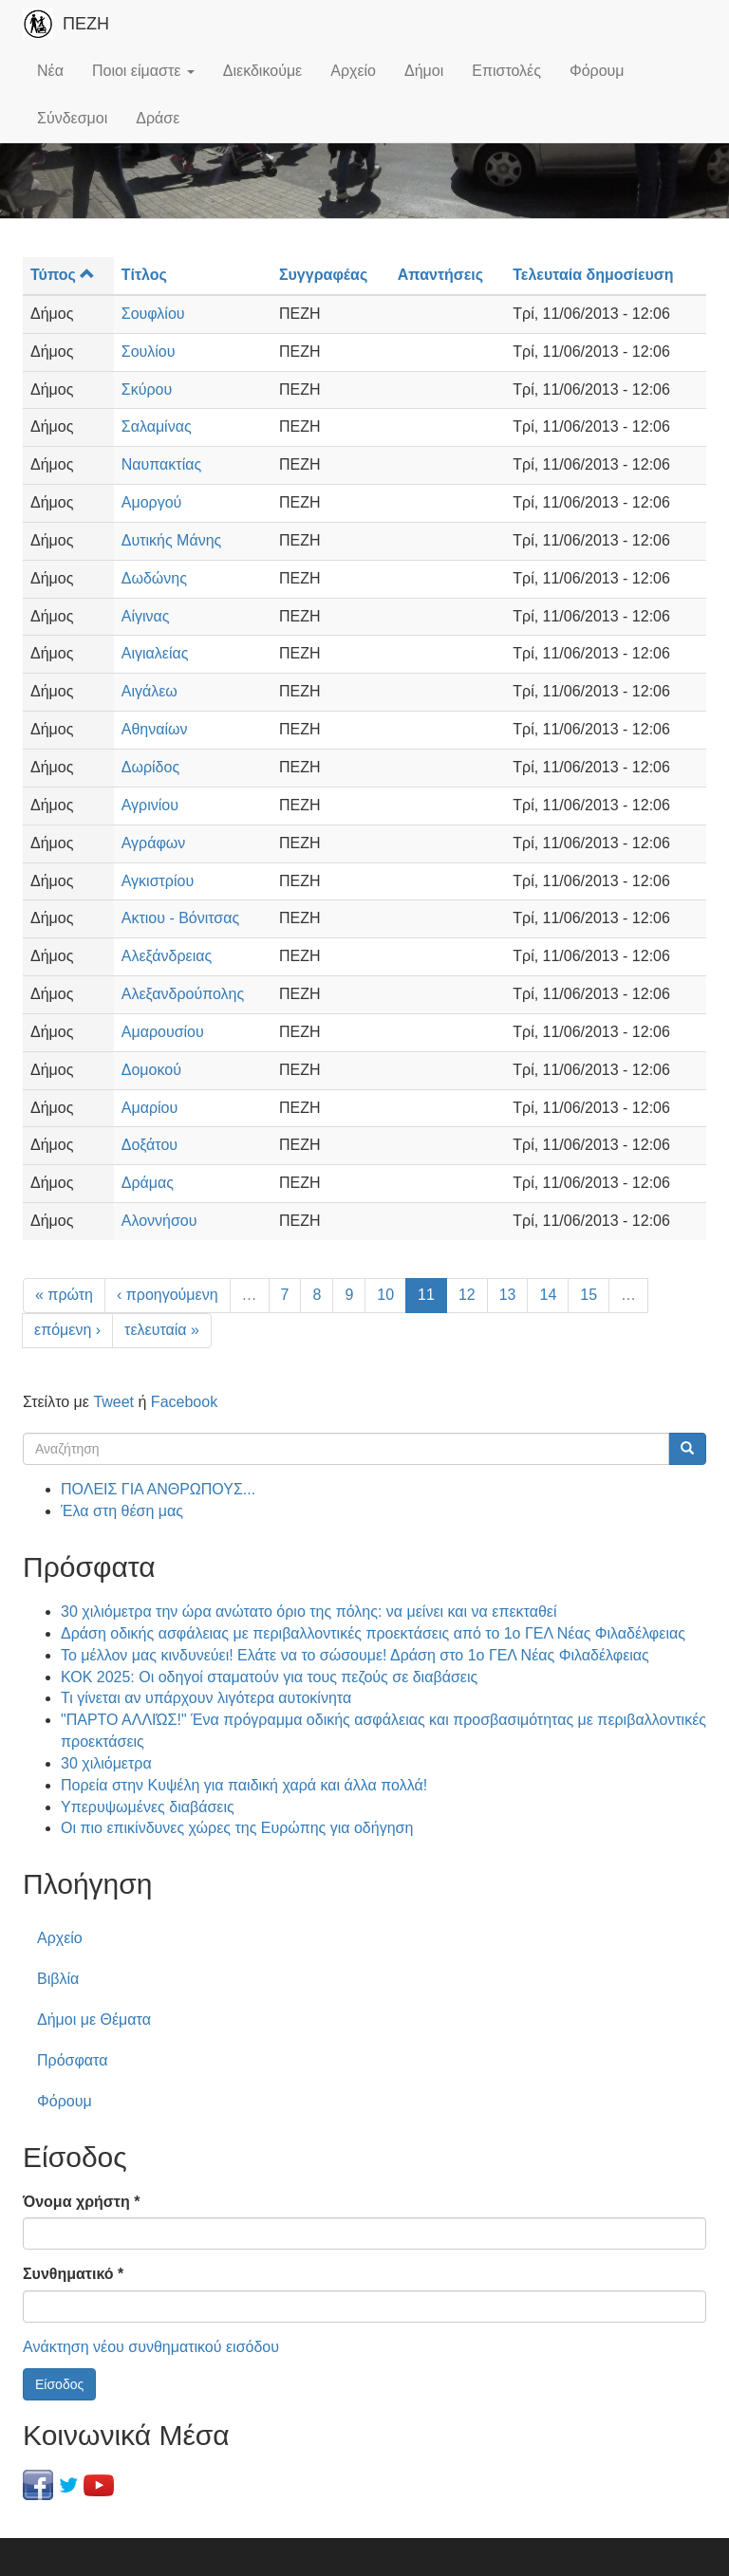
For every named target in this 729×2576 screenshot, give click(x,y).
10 (385, 1295)
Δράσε (157, 118)
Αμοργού (152, 502)
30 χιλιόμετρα (106, 1763)
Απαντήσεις (440, 275)
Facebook (184, 1402)
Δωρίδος (150, 767)
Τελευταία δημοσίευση (593, 275)
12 (467, 1295)
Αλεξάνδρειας (167, 956)
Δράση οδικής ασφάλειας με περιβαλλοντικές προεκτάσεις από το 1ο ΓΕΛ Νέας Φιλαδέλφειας (373, 1633)
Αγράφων (154, 843)
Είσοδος (59, 2384)
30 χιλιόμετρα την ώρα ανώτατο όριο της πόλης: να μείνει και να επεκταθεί (309, 1611)
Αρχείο (353, 71)
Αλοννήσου (159, 1221)
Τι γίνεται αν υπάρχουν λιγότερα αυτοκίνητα (206, 1698)
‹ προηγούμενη (167, 1295)
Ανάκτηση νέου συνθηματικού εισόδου (151, 2347)
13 (507, 1295)
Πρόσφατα (72, 2060)
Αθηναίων (155, 729)
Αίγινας (146, 616)
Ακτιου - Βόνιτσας (180, 918)
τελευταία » (161, 1330)
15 (588, 1295)
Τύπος (62, 275)
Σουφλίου (153, 314)
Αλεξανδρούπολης (183, 994)
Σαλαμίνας (157, 426)
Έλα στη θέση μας (122, 1511)
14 (547, 1295)
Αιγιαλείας (155, 653)
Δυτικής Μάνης (172, 540)
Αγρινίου (150, 805)
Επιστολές (506, 71)
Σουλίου (149, 351)
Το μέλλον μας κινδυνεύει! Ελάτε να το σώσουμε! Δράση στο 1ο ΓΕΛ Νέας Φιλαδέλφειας (355, 1655)
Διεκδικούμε (262, 71)
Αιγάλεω (150, 691)
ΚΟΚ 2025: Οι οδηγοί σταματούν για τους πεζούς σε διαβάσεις (269, 1677)
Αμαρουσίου (163, 1032)
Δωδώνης (154, 578)
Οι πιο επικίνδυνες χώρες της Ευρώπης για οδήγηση (237, 1828)
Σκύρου (147, 389)
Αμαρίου (150, 1108)
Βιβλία (58, 1979)
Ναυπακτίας (161, 464)
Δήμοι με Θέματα (94, 2019)
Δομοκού (151, 1070)
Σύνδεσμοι (72, 118)
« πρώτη (64, 1295)
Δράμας (148, 1183)
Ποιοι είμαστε (143, 71)
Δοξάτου (150, 1145)
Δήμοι (423, 71)
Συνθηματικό (73, 2274)
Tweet (113, 1402)
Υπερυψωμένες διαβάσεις (147, 1807)
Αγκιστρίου (158, 881)
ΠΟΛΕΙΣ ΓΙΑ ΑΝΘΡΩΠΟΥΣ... (158, 1489)
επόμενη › (67, 1330)
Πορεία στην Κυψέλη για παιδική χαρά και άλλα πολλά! (244, 1785)
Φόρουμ (597, 71)
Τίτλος (144, 275)
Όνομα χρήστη (81, 2202)
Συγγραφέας (323, 275)
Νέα (50, 71)
